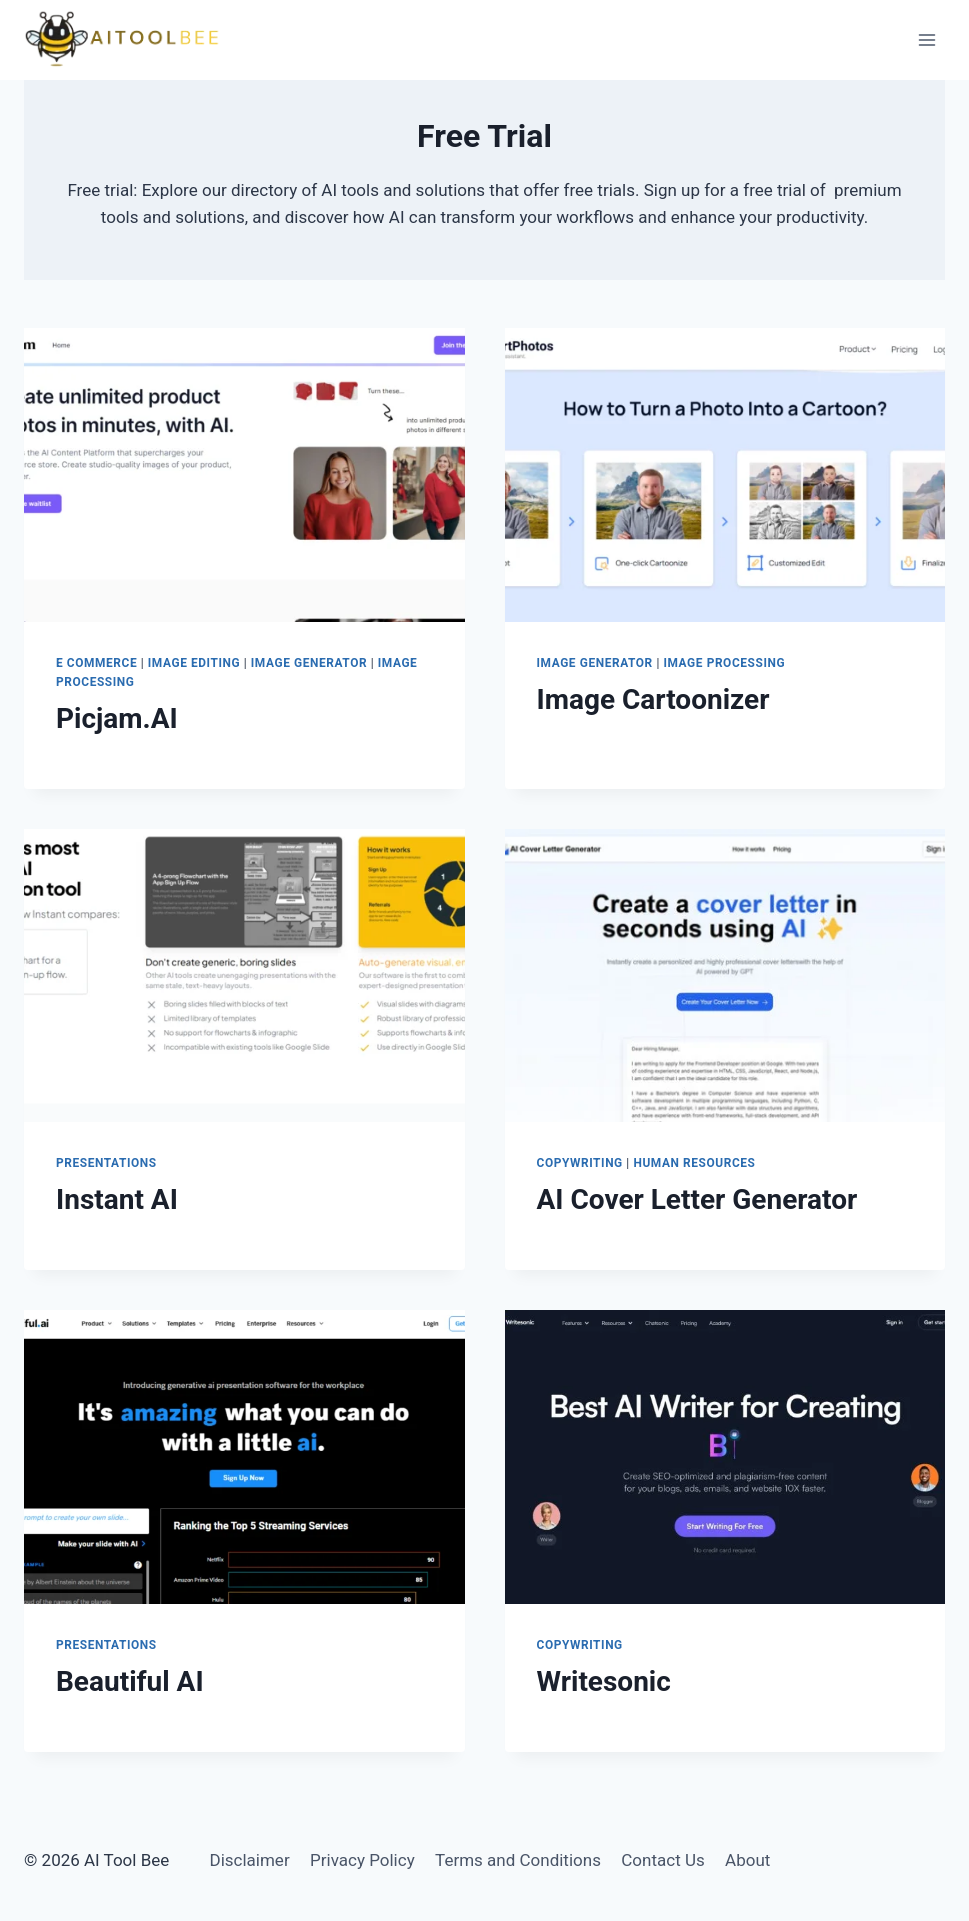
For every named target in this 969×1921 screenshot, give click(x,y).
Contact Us (662, 1860)
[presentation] (244, 475)
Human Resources (694, 1163)
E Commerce (96, 663)
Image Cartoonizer (653, 699)
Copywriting (580, 1163)
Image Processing (724, 663)
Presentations (106, 1163)
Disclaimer (249, 1860)
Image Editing (194, 663)
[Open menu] (926, 39)
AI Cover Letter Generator (697, 1199)
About (747, 1860)
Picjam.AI (117, 718)
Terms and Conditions (518, 1860)
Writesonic (604, 1681)
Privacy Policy (362, 1860)
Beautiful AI (130, 1681)
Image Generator (309, 663)
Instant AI (117, 1199)
